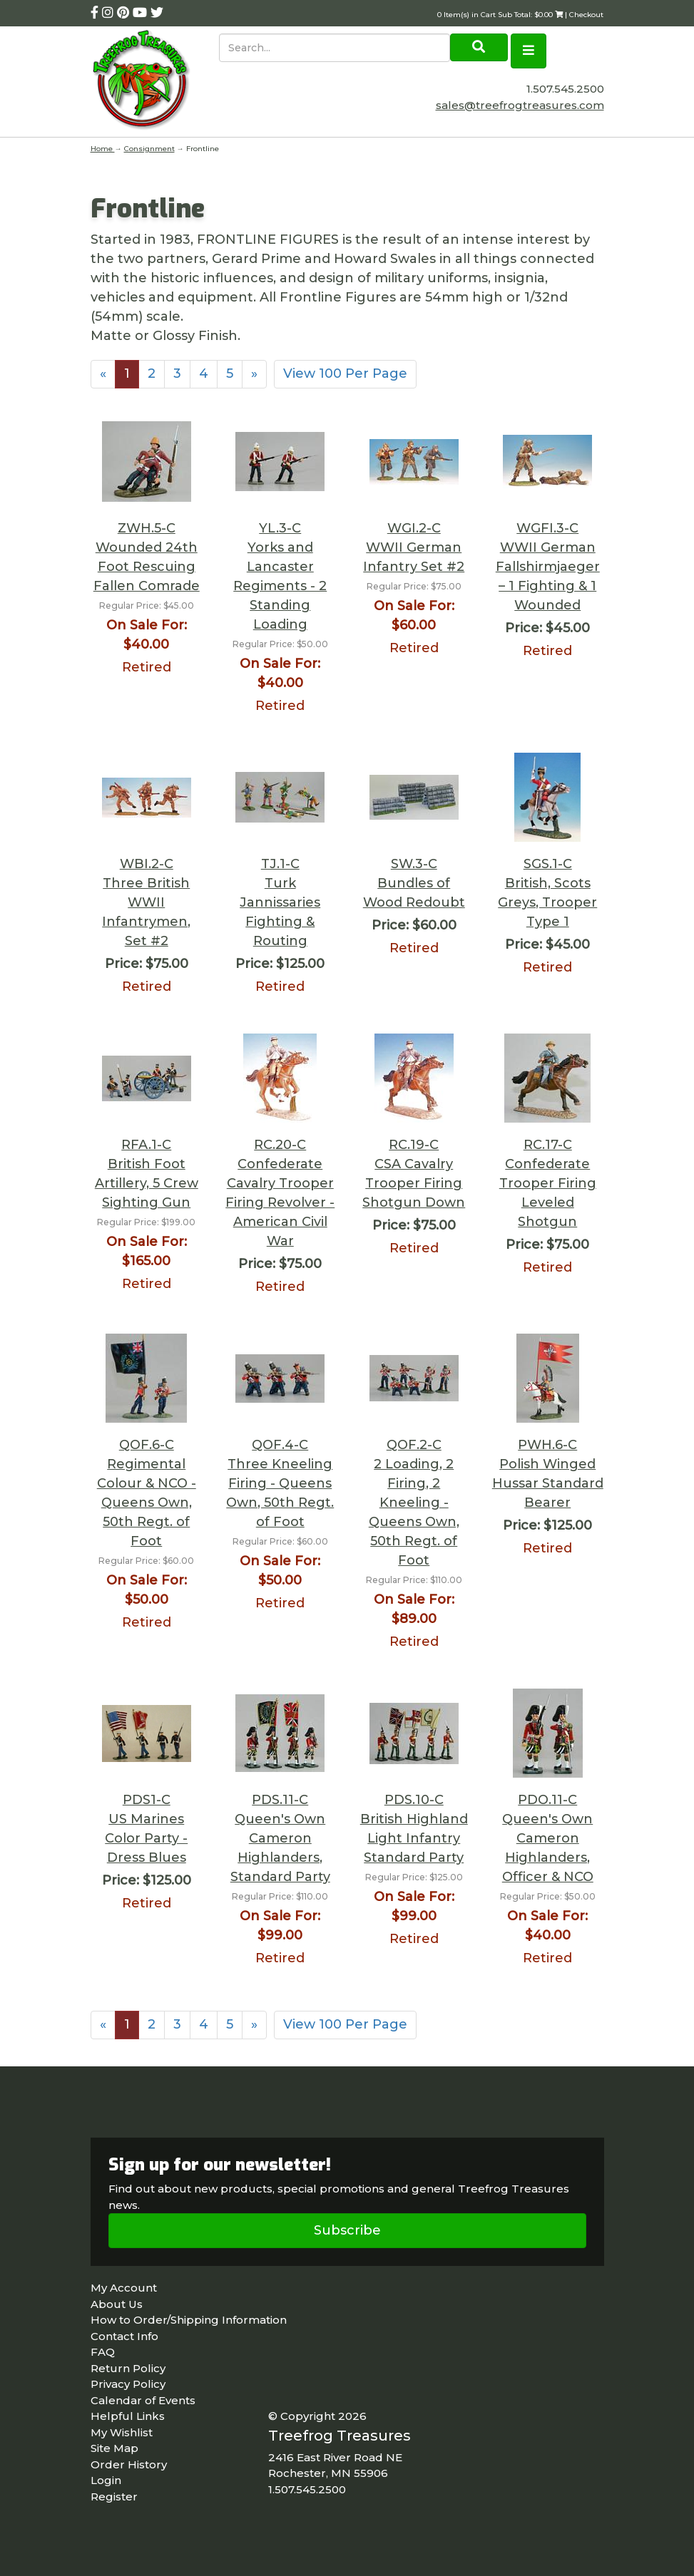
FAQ (103, 2352)
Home (103, 148)
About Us (117, 2304)
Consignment (149, 148)
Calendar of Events (143, 2400)
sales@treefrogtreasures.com (520, 105)
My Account (124, 2287)
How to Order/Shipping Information (189, 2320)
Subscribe (347, 2230)
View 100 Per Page (345, 373)
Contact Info (124, 2336)
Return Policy (128, 2368)
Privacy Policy (128, 2384)
